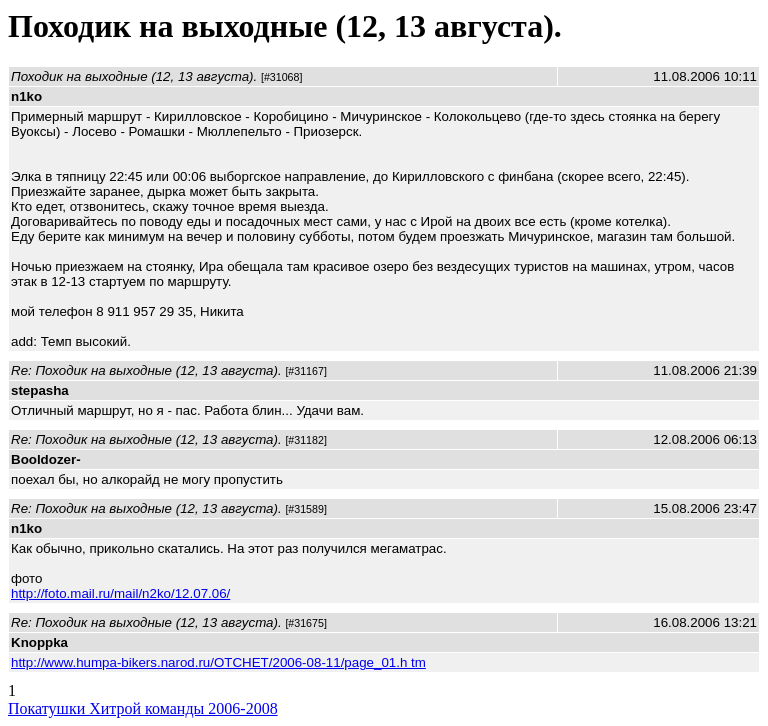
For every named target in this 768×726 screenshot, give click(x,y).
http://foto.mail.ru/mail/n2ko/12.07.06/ (120, 593)
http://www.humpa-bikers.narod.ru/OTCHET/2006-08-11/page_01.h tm (218, 662)
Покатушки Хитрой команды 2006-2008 (143, 708)
